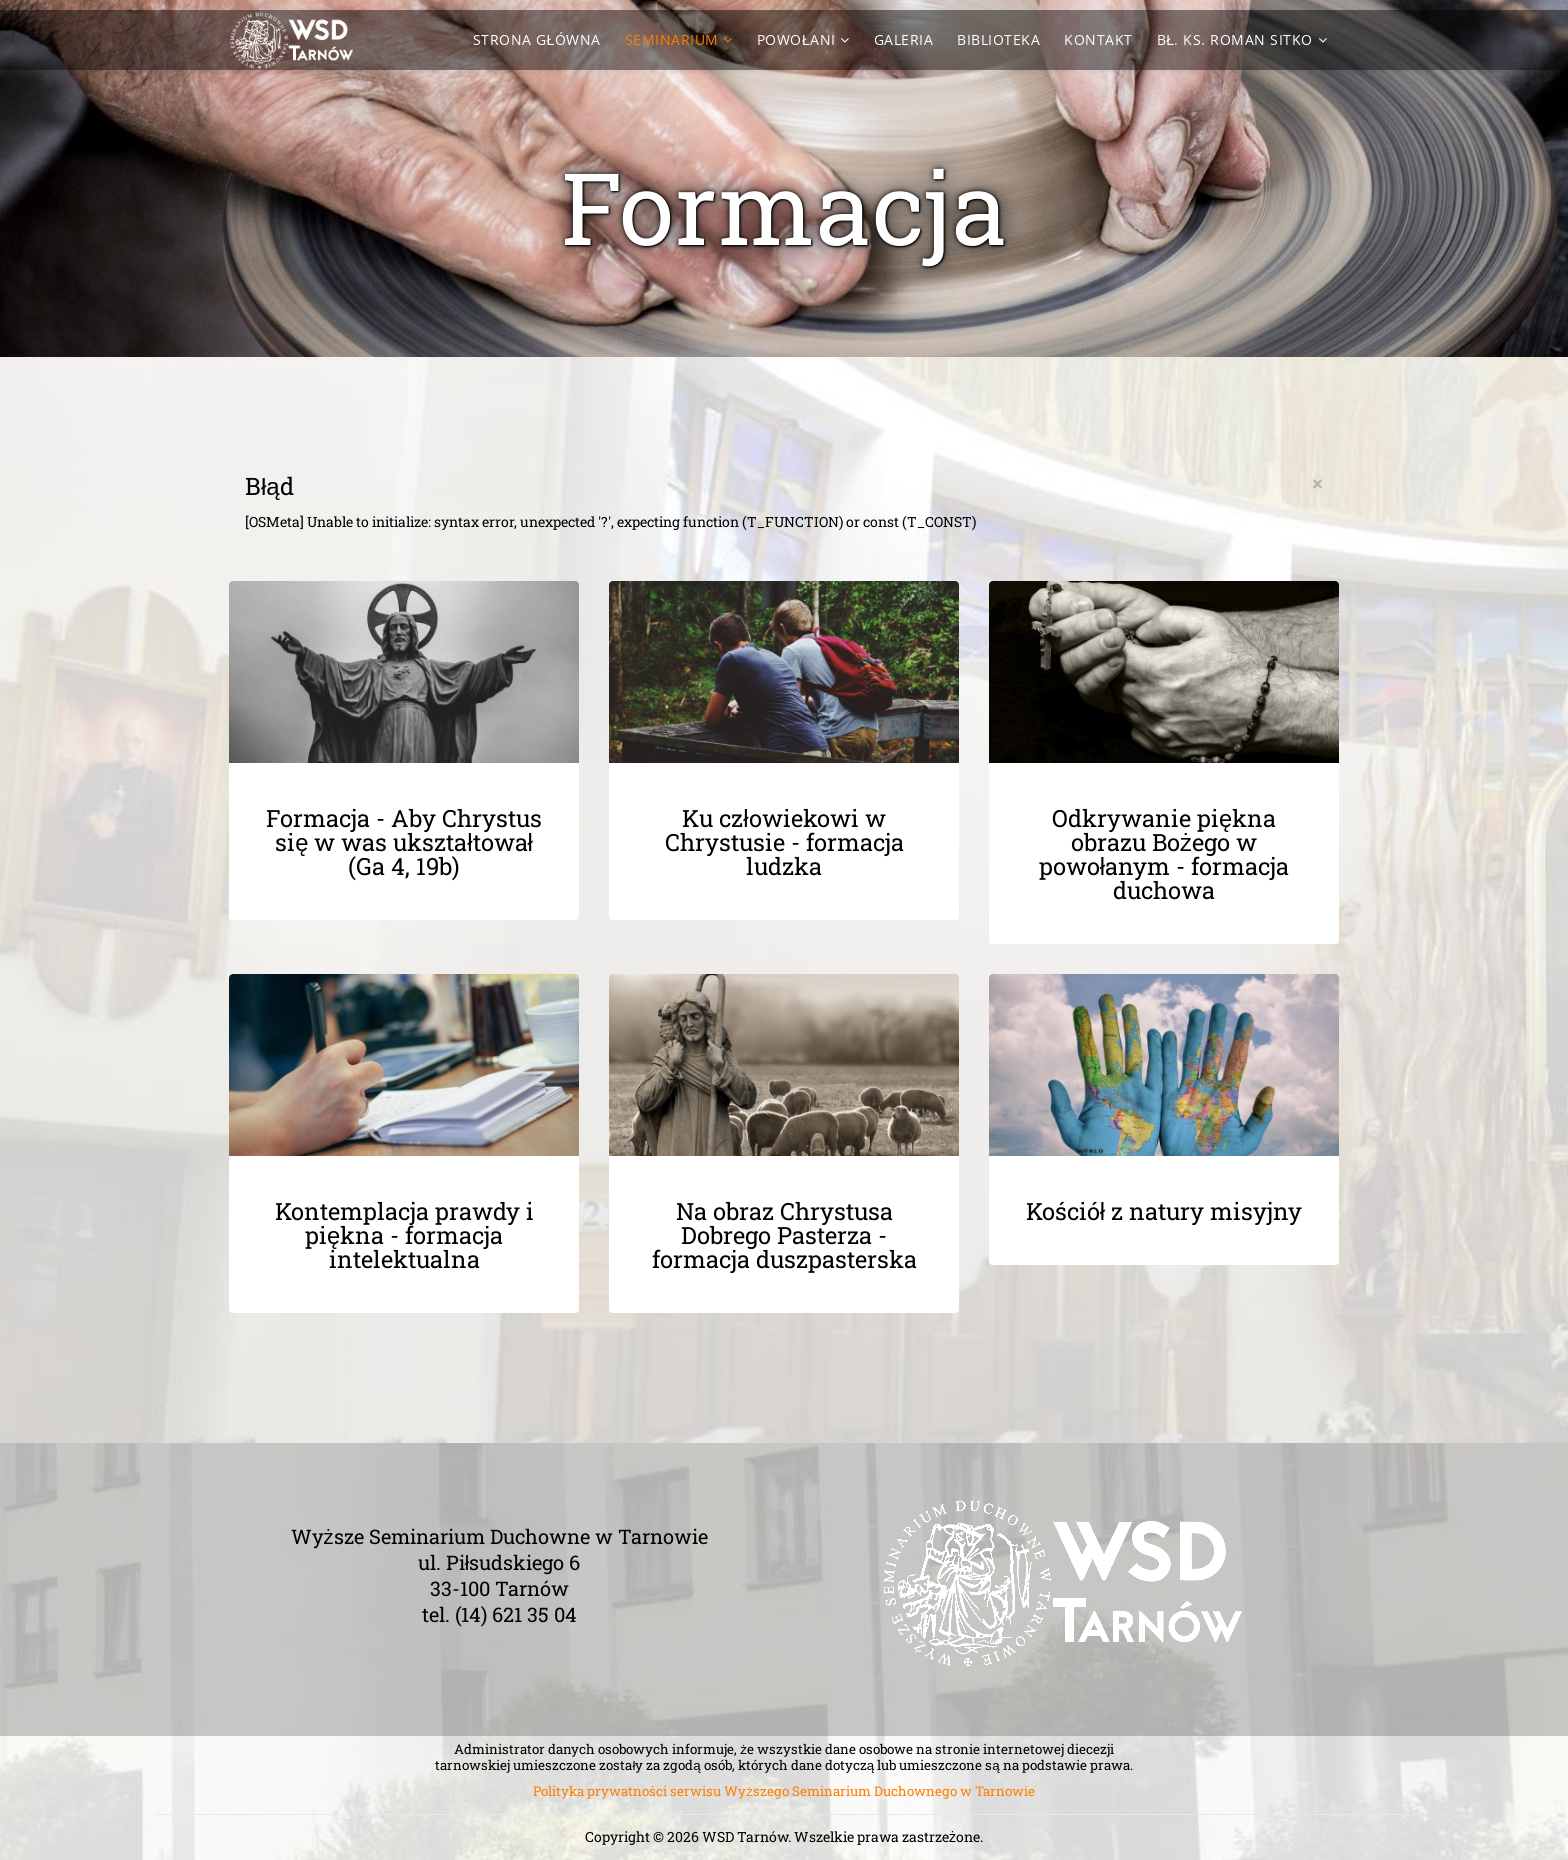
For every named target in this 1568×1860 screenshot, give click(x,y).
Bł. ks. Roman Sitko (1235, 39)
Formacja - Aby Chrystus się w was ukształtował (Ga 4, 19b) (404, 842)
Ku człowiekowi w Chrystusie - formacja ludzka (784, 842)
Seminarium (672, 39)
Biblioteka (998, 39)
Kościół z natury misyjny (1164, 1211)
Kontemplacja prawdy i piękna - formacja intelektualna (404, 1235)
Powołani (796, 39)
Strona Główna (537, 39)
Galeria (904, 39)
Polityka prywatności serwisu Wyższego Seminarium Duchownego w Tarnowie (784, 1791)
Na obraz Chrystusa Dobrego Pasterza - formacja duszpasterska (784, 1235)
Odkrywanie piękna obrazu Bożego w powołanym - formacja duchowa (1164, 854)
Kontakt (1098, 39)
